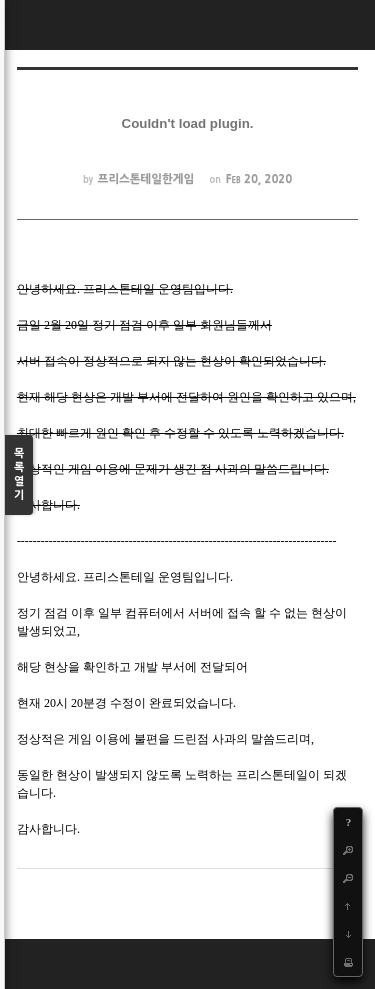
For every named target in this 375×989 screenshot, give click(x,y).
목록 (19, 475)
